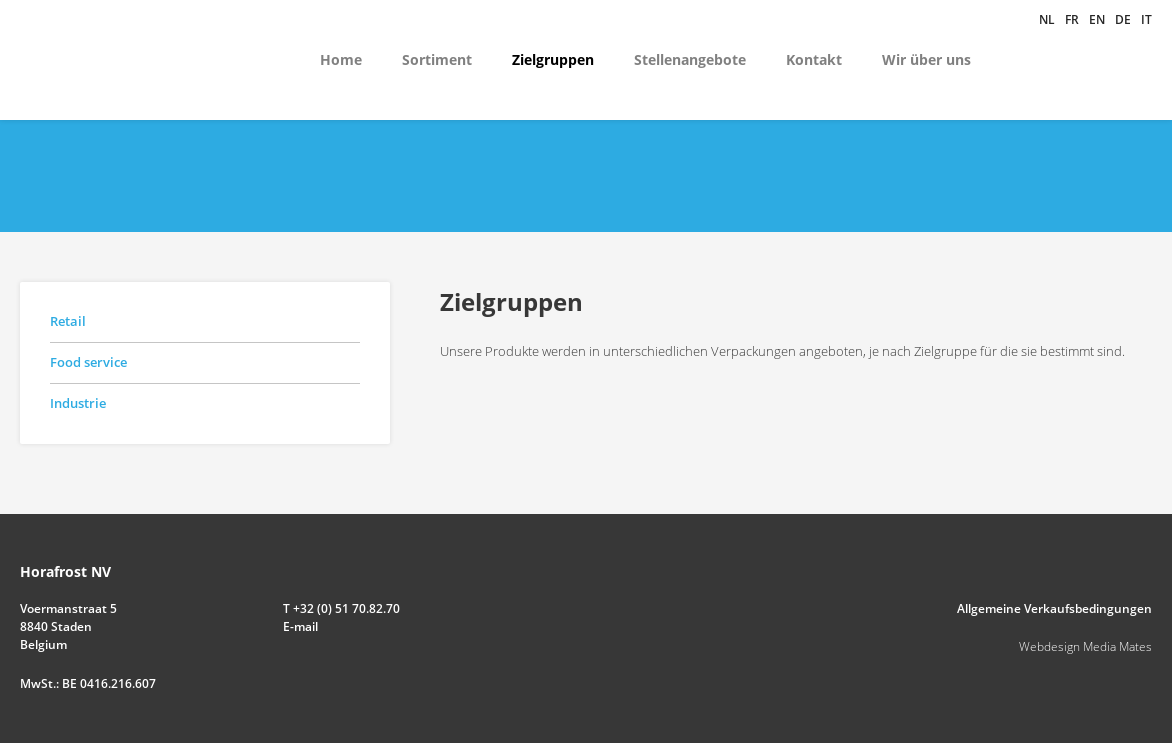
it (1146, 20)
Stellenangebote (690, 59)
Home (341, 59)
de (1123, 20)
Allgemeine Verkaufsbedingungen (1054, 608)
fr (1072, 20)
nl (1047, 20)
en (1097, 20)
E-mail (300, 626)
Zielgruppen (553, 59)
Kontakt (814, 59)
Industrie (78, 403)
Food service (88, 362)
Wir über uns (926, 59)
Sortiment (437, 59)
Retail (68, 321)
